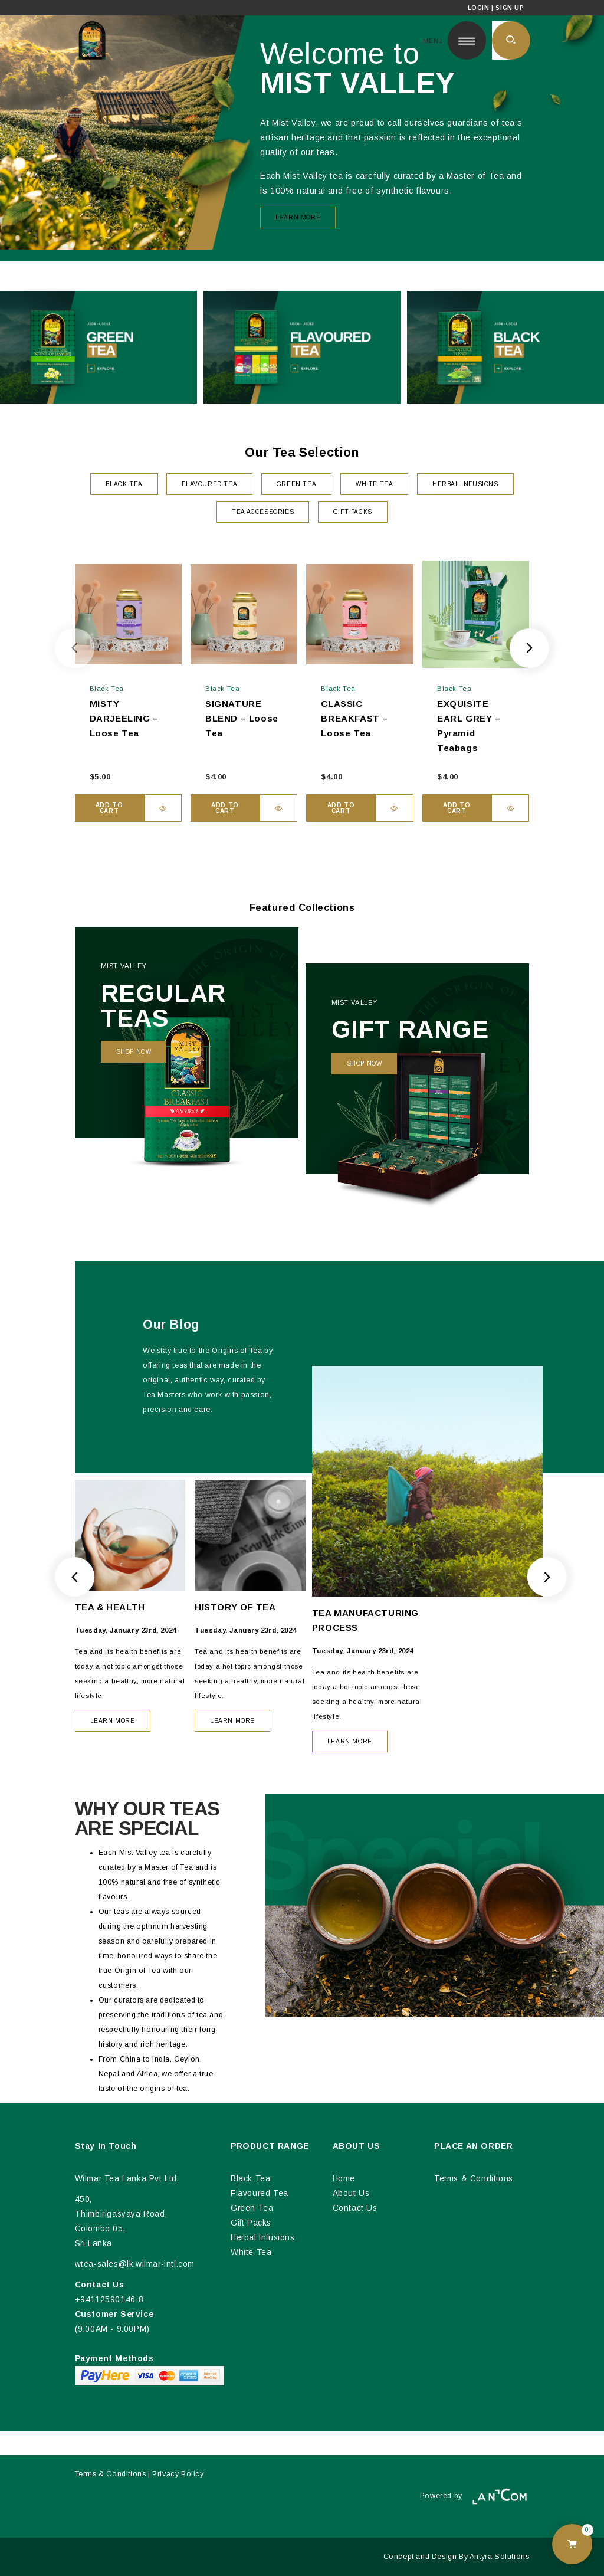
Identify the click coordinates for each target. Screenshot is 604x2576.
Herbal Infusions (263, 2237)
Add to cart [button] (109, 808)
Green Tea (252, 2208)
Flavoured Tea (259, 2193)
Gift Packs (251, 2222)
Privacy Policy (177, 2474)
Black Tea (250, 2178)
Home (344, 2178)
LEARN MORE (112, 1721)
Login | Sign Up (496, 8)
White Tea (251, 2252)
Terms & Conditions (473, 2178)
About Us (351, 2193)
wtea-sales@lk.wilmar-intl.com (135, 2264)
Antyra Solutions (500, 2556)
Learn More (297, 217)
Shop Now (134, 1051)
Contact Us (355, 2208)
